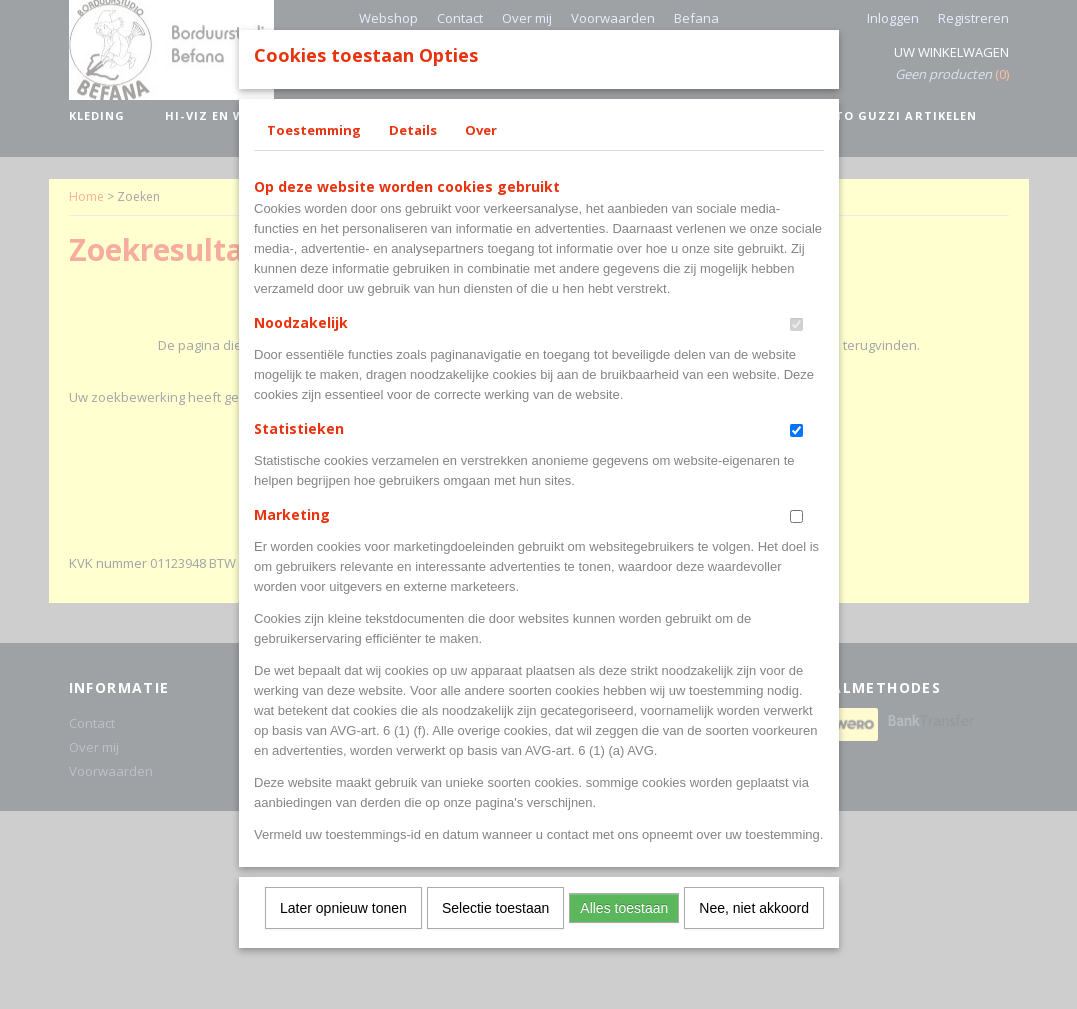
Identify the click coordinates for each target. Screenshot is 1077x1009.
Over (481, 156)
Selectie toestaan (495, 934)
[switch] (796, 350)
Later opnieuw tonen (343, 934)
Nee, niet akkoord (754, 934)
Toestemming (314, 156)
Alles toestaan (624, 934)
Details (413, 156)
